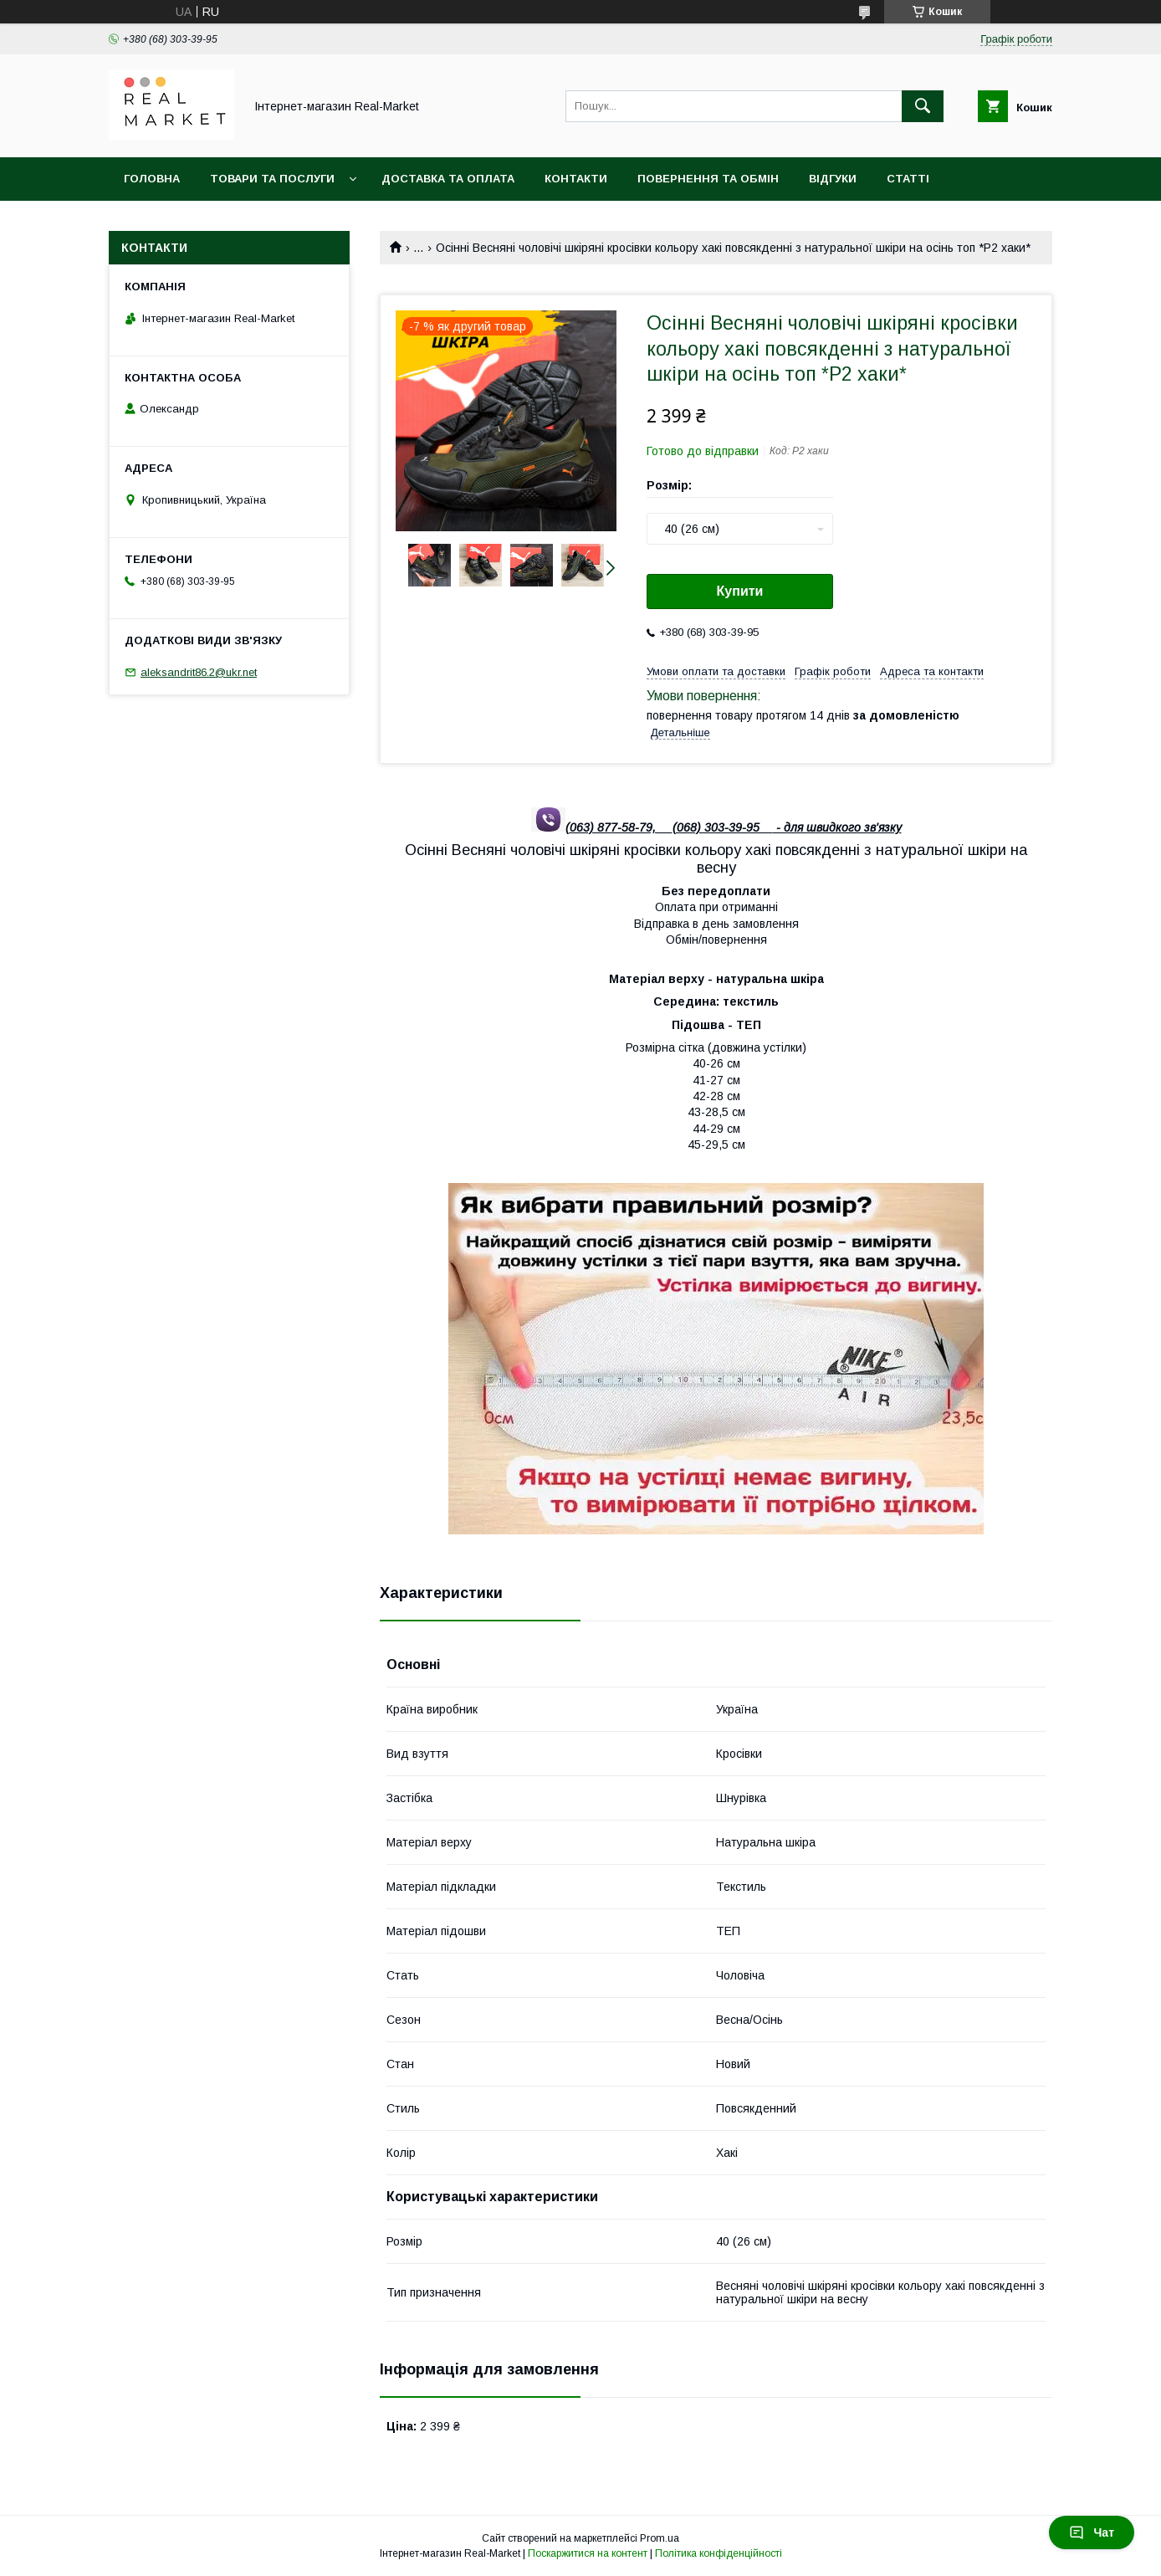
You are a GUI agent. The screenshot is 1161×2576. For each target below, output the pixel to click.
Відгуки (833, 178)
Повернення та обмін (708, 178)
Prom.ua (659, 2538)
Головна (152, 178)
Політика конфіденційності (718, 2553)
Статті (908, 178)
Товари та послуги (272, 178)
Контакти (576, 178)
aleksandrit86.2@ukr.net (199, 672)
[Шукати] (923, 106)
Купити (740, 591)
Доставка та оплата (447, 178)
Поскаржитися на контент (587, 2553)
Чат (1091, 2532)
